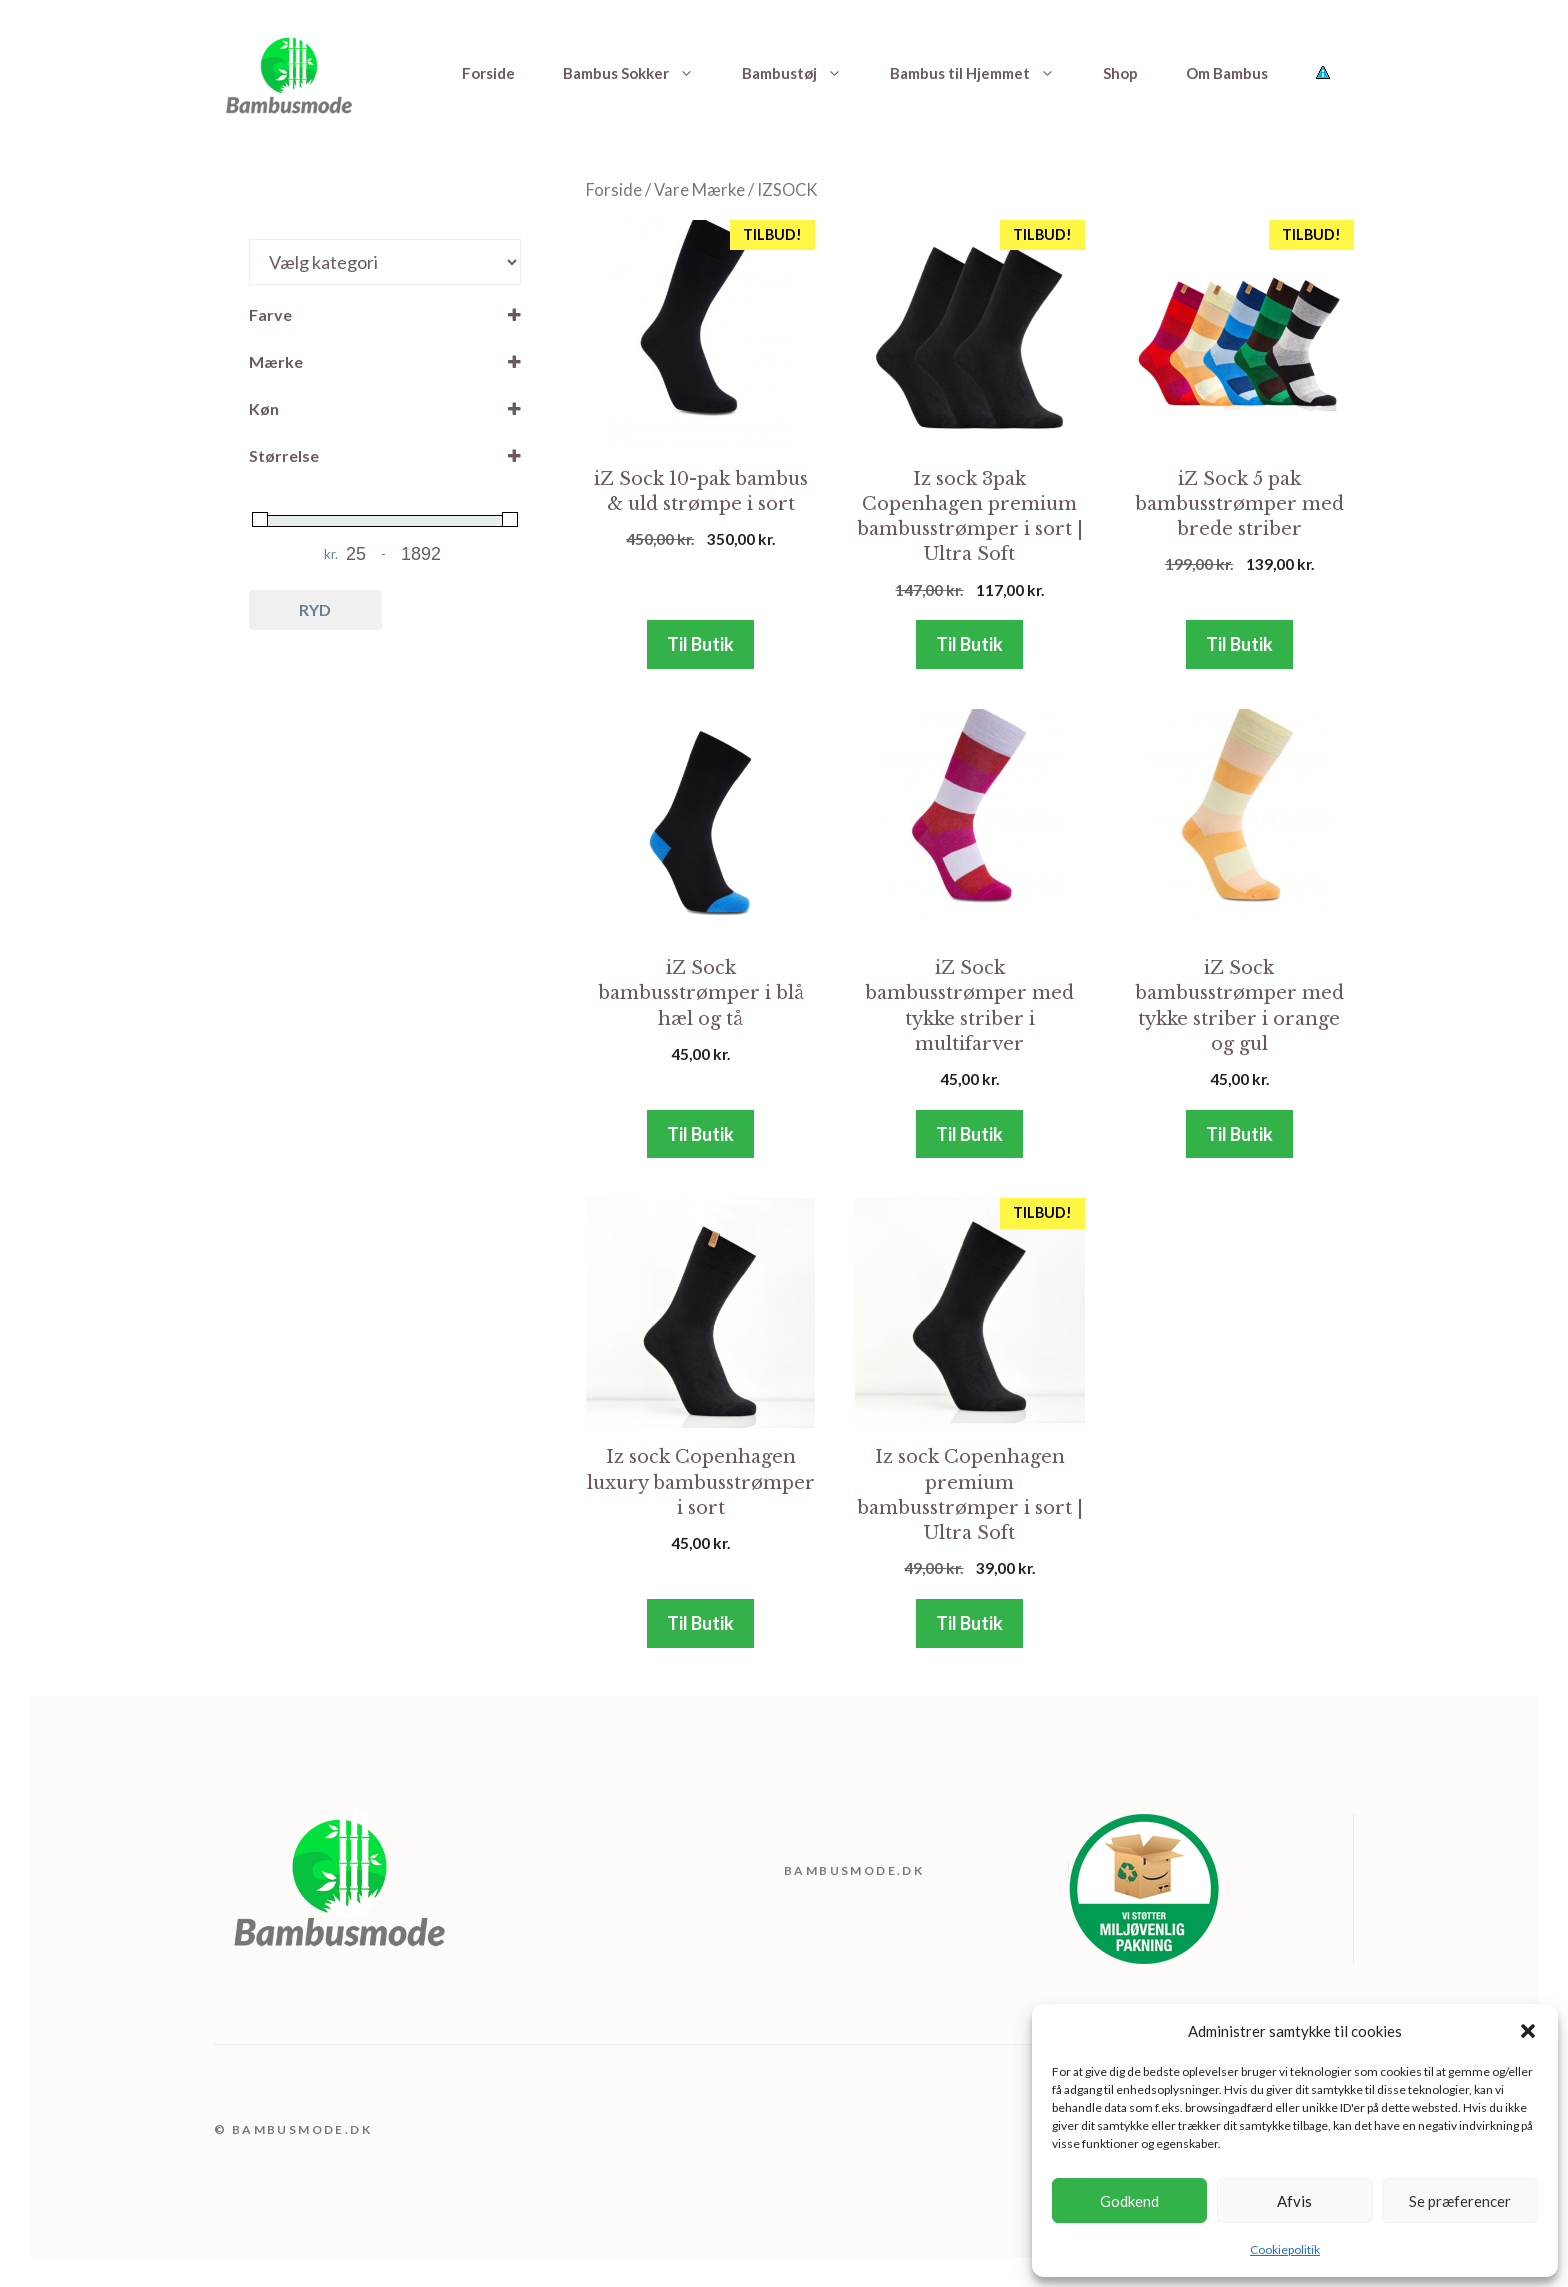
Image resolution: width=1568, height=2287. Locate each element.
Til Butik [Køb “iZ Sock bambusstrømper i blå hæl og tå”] (700, 1134)
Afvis (1294, 2201)
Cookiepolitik (1285, 2249)
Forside (488, 73)
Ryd (315, 609)
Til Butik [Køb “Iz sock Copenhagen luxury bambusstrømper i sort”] (700, 1623)
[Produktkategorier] (385, 262)
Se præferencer (1460, 2201)
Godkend (1129, 2201)
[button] (1528, 2031)
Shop (1120, 73)
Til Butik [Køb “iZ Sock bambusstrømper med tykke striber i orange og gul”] (1239, 1134)
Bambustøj (804, 73)
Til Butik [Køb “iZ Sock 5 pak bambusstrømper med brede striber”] (1239, 644)
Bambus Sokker (640, 73)
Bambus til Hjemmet (984, 73)
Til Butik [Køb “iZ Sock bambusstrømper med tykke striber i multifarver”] (969, 1134)
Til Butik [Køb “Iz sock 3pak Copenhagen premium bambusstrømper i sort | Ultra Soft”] (969, 644)
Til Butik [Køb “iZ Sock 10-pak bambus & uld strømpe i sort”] (700, 644)
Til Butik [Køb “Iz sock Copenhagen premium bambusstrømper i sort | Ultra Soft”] (969, 1623)
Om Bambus (1227, 73)
